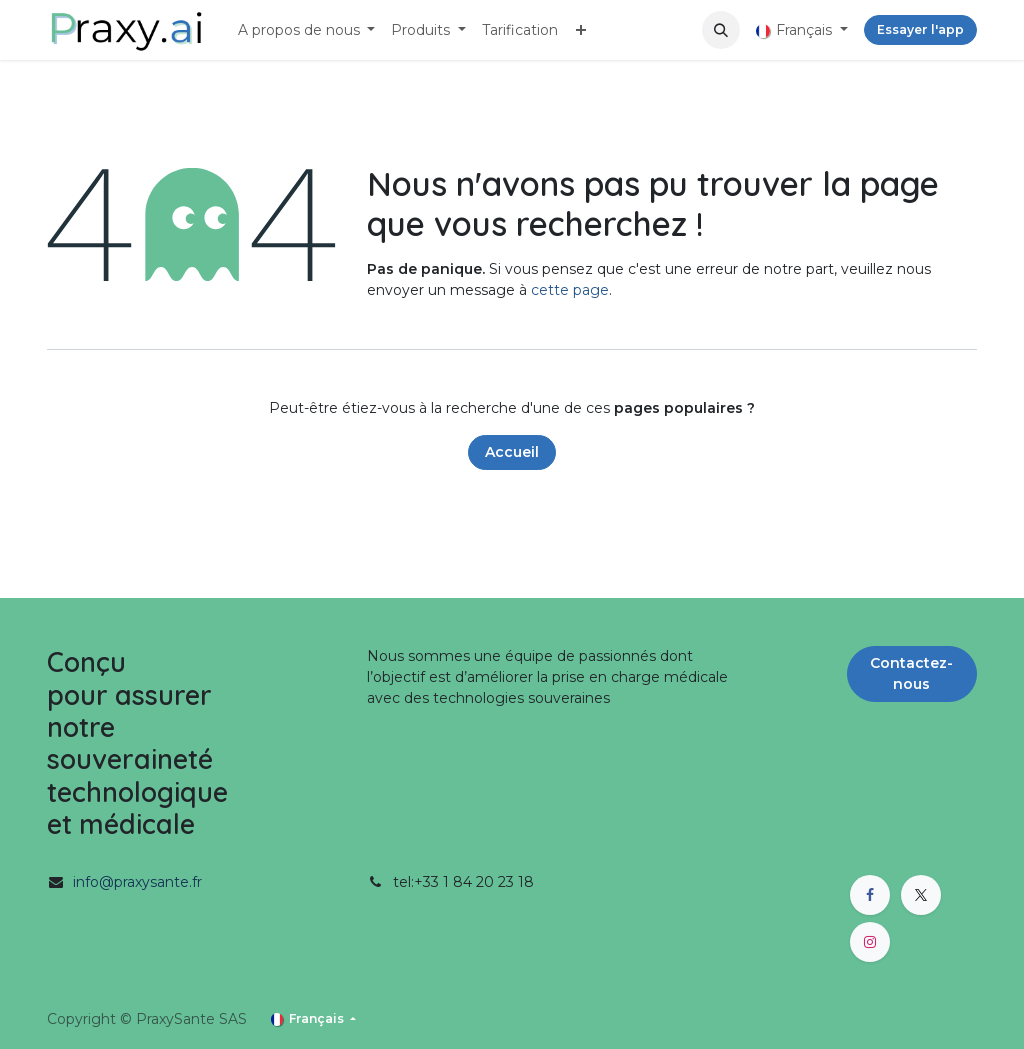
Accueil (512, 452)
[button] (721, 30)
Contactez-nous (911, 673)
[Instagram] (870, 942)
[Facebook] (870, 895)
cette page (570, 290)
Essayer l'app (920, 29)
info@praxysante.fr (137, 882)
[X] (921, 895)
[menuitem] (307, 30)
